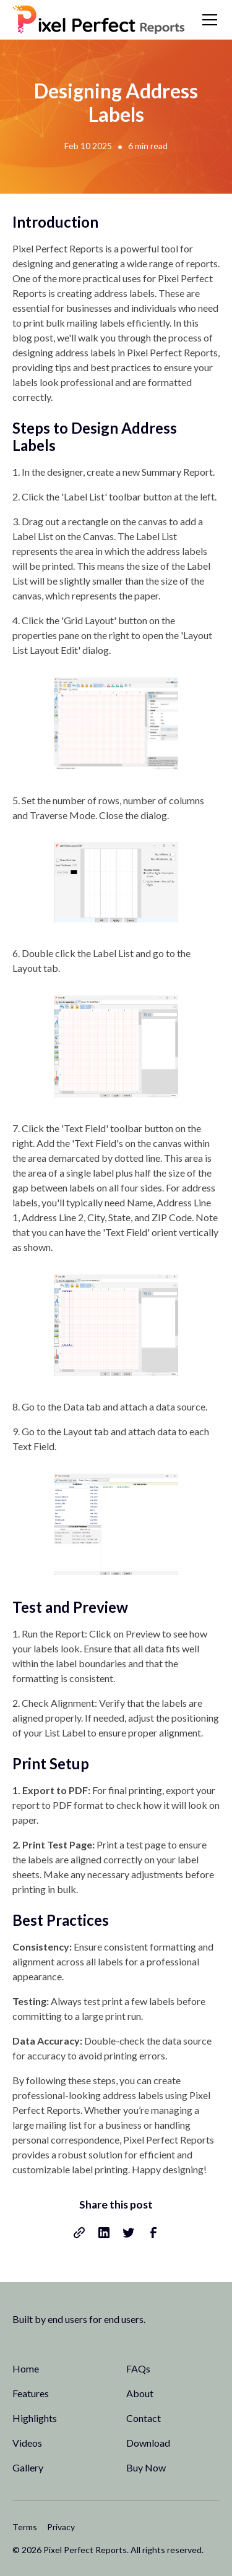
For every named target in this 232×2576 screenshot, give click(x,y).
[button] (207, 20)
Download (148, 2443)
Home (25, 2368)
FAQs (138, 2368)
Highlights (34, 2418)
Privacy (61, 2527)
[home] (98, 20)
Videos (27, 2443)
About (139, 2393)
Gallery (27, 2467)
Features (30, 2393)
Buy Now (146, 2467)
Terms (24, 2527)
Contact (143, 2418)
